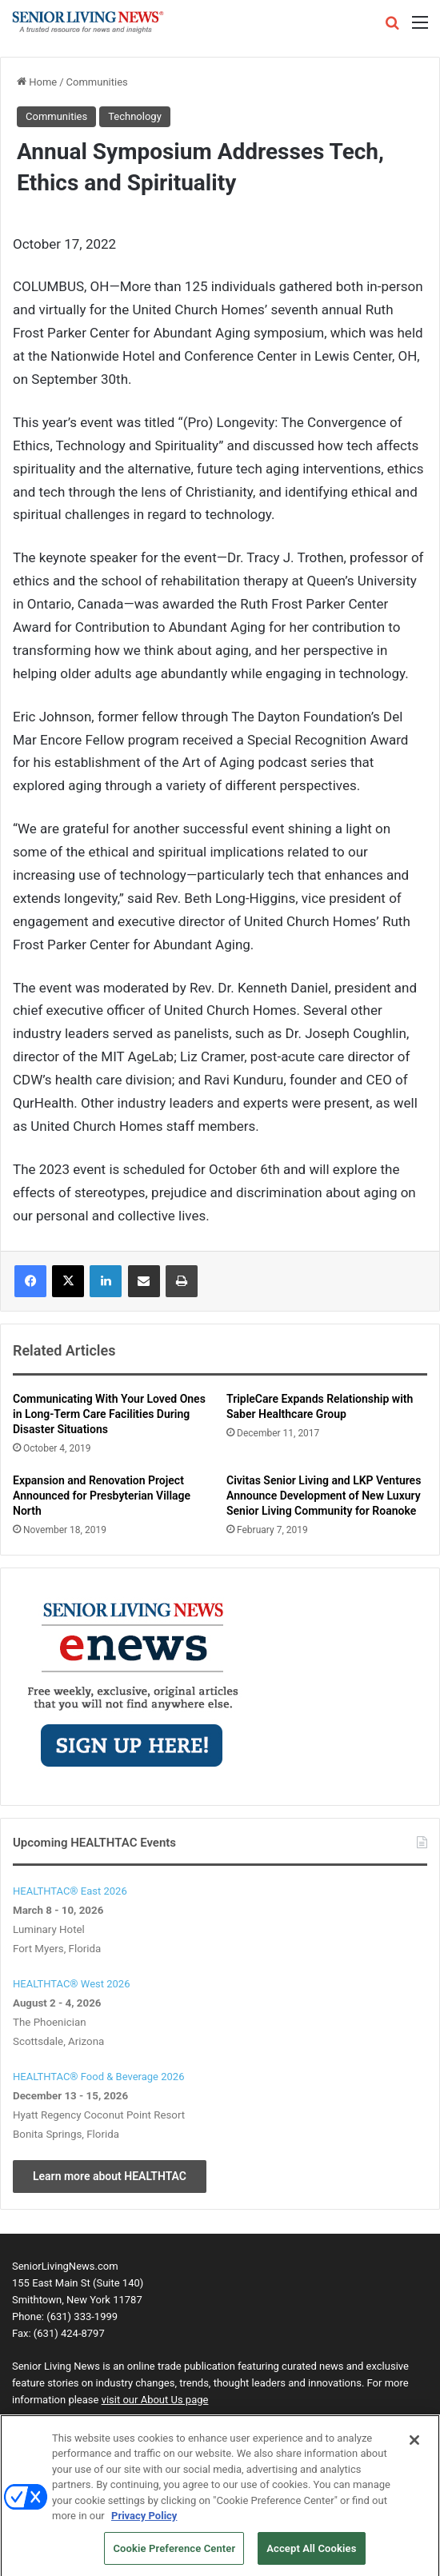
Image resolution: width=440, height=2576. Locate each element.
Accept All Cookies (311, 2556)
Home (37, 82)
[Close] (414, 2447)
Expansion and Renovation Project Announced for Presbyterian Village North (101, 1495)
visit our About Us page (155, 2400)
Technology (135, 116)
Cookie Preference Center (174, 2556)
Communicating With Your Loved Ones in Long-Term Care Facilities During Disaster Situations (109, 1414)
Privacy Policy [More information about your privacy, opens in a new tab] (144, 2523)
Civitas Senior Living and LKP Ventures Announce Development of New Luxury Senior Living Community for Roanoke (323, 1495)
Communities (97, 82)
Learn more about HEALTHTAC (109, 2176)
